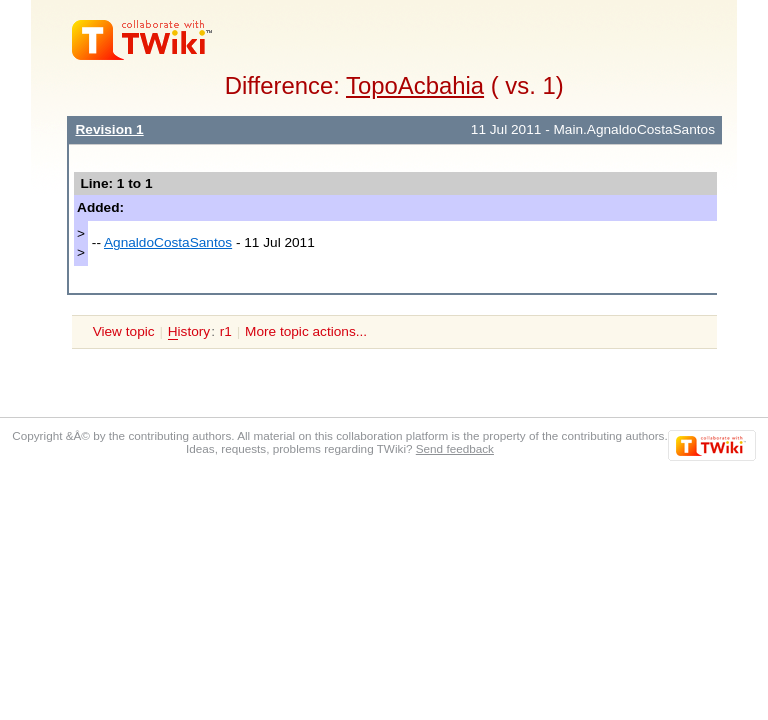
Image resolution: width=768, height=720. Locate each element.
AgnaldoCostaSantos (168, 242)
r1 (226, 331)
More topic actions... (306, 331)
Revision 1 (109, 129)
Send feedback (455, 448)
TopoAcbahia (415, 85)
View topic (124, 331)
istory (189, 332)
